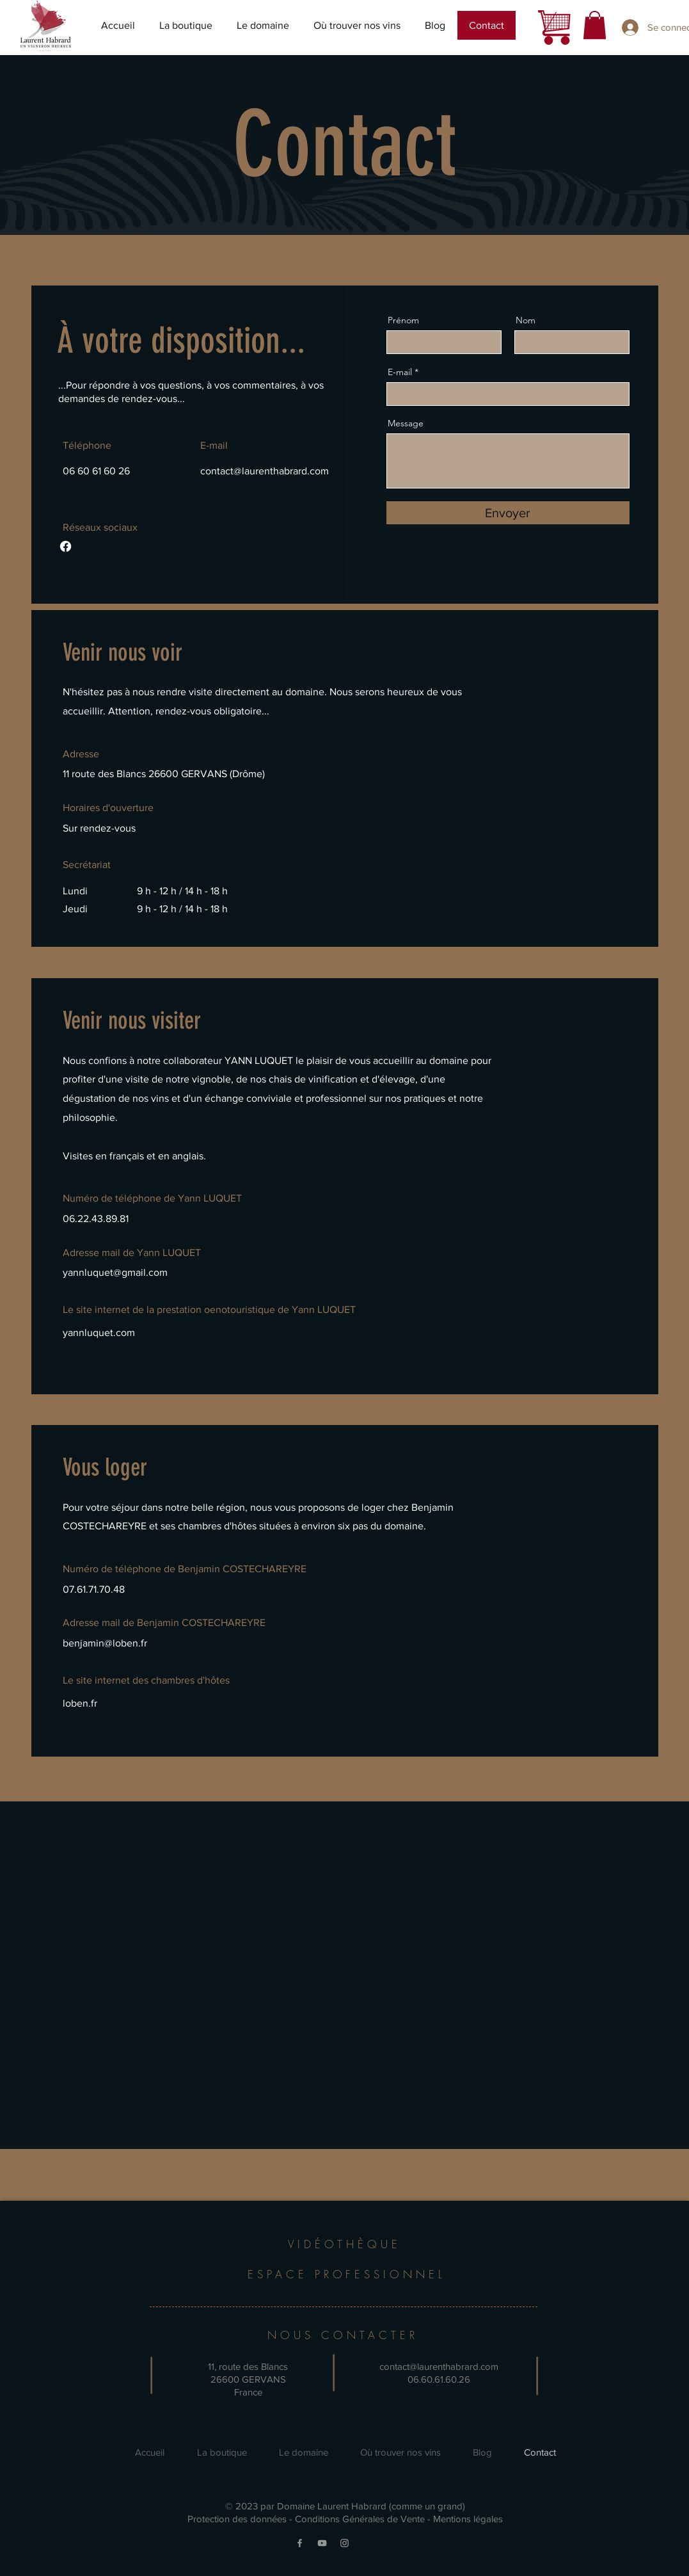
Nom (525, 320)
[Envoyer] (508, 512)
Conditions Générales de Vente (360, 2518)
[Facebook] (65, 546)
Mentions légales (468, 2518)
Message (406, 423)
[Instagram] (344, 2543)
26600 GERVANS (248, 2379)
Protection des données (237, 2518)
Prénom (403, 320)
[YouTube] (322, 2543)
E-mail (400, 371)
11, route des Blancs (248, 2366)
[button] (594, 25)
